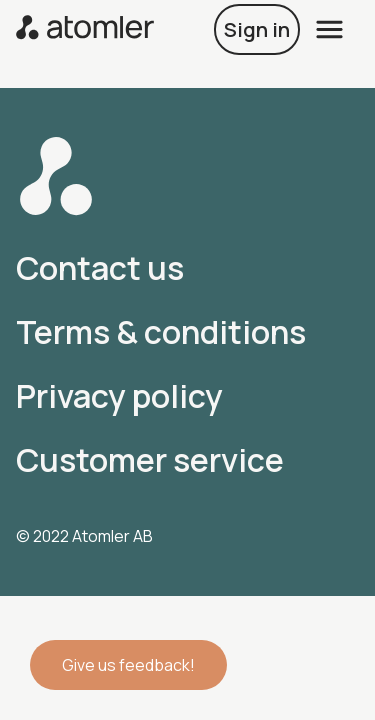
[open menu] (329, 29)
